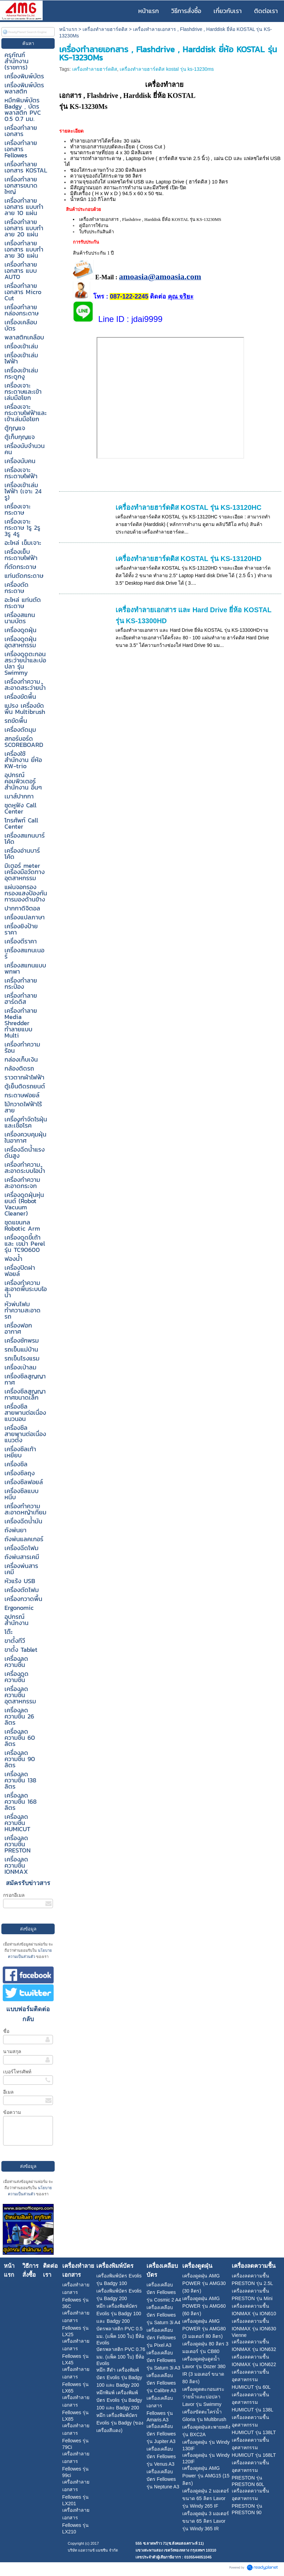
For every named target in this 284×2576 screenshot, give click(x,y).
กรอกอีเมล (14, 1895)
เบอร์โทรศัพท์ (17, 2071)
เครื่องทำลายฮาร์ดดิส (105, 29)
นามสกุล (12, 2051)
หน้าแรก (68, 29)
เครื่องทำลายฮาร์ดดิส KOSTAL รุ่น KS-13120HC (189, 507)
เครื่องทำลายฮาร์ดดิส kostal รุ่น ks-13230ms (167, 69)
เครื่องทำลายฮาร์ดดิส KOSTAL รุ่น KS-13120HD (189, 558)
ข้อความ (12, 2112)
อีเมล (8, 2092)
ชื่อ (6, 2031)
